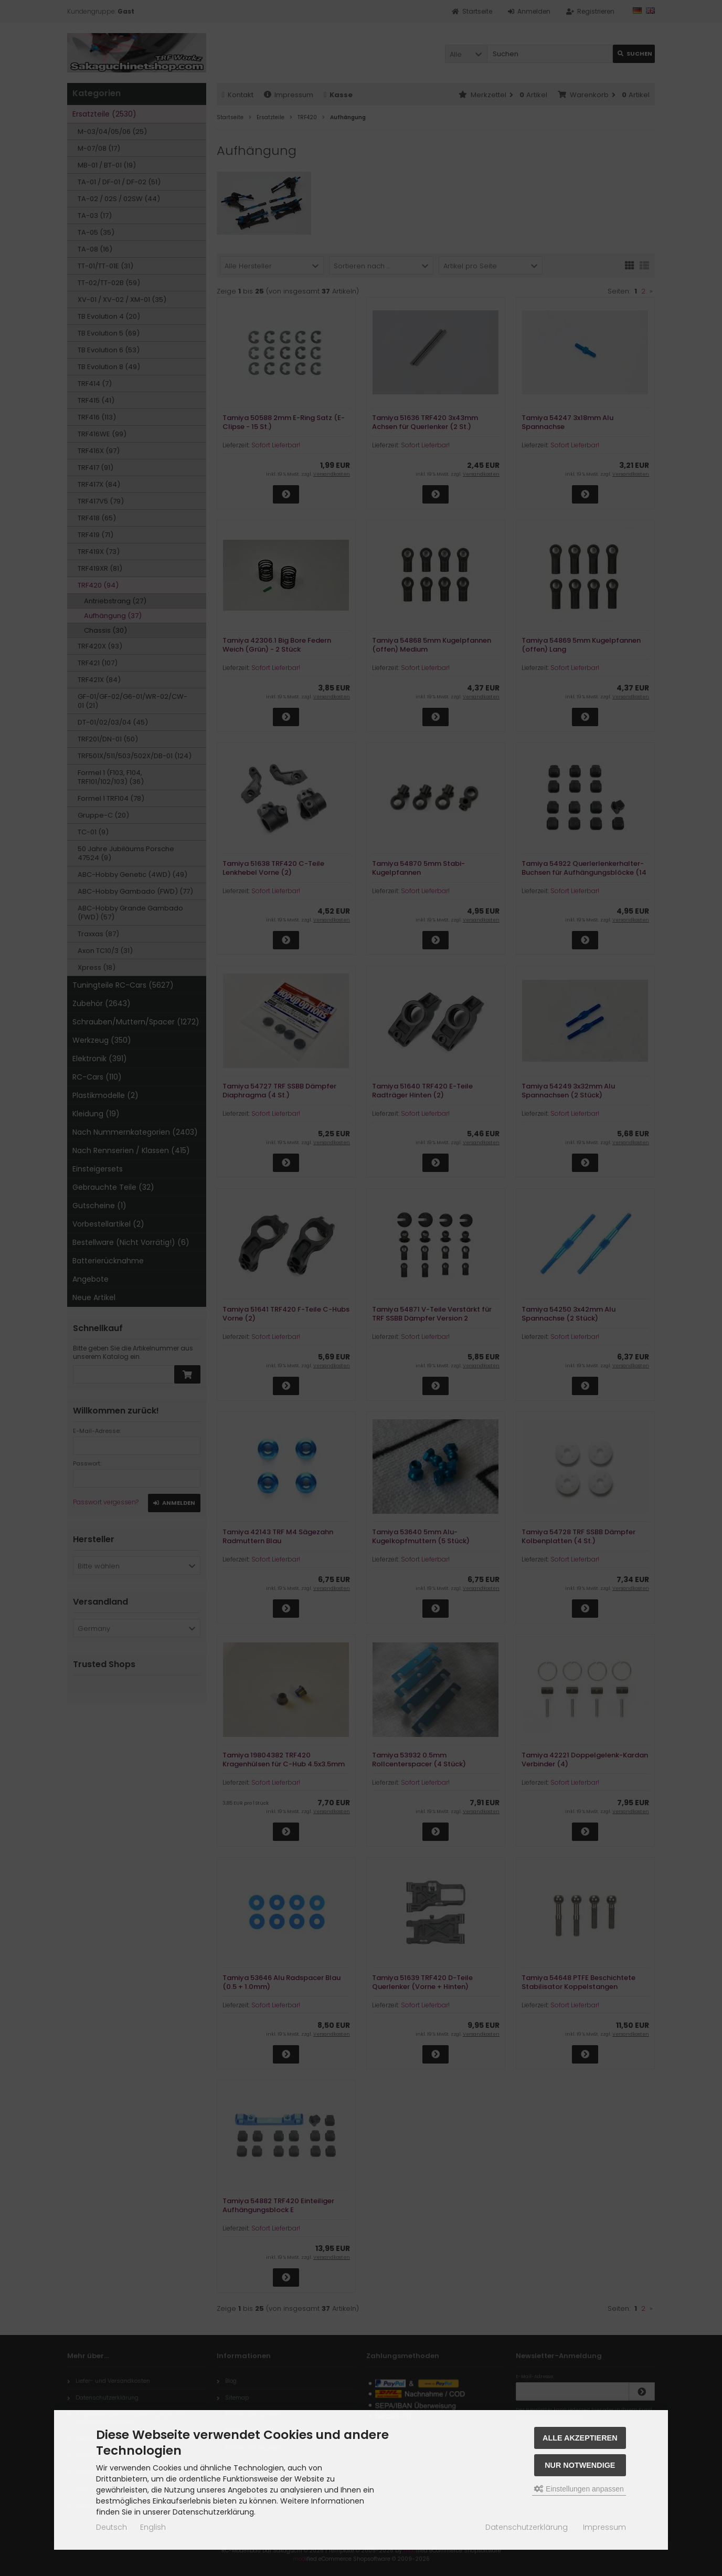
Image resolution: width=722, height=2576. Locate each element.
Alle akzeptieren (580, 2438)
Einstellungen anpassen (579, 2489)
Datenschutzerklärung (526, 2527)
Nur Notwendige (580, 2465)
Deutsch (111, 2527)
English (153, 2527)
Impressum (604, 2527)
